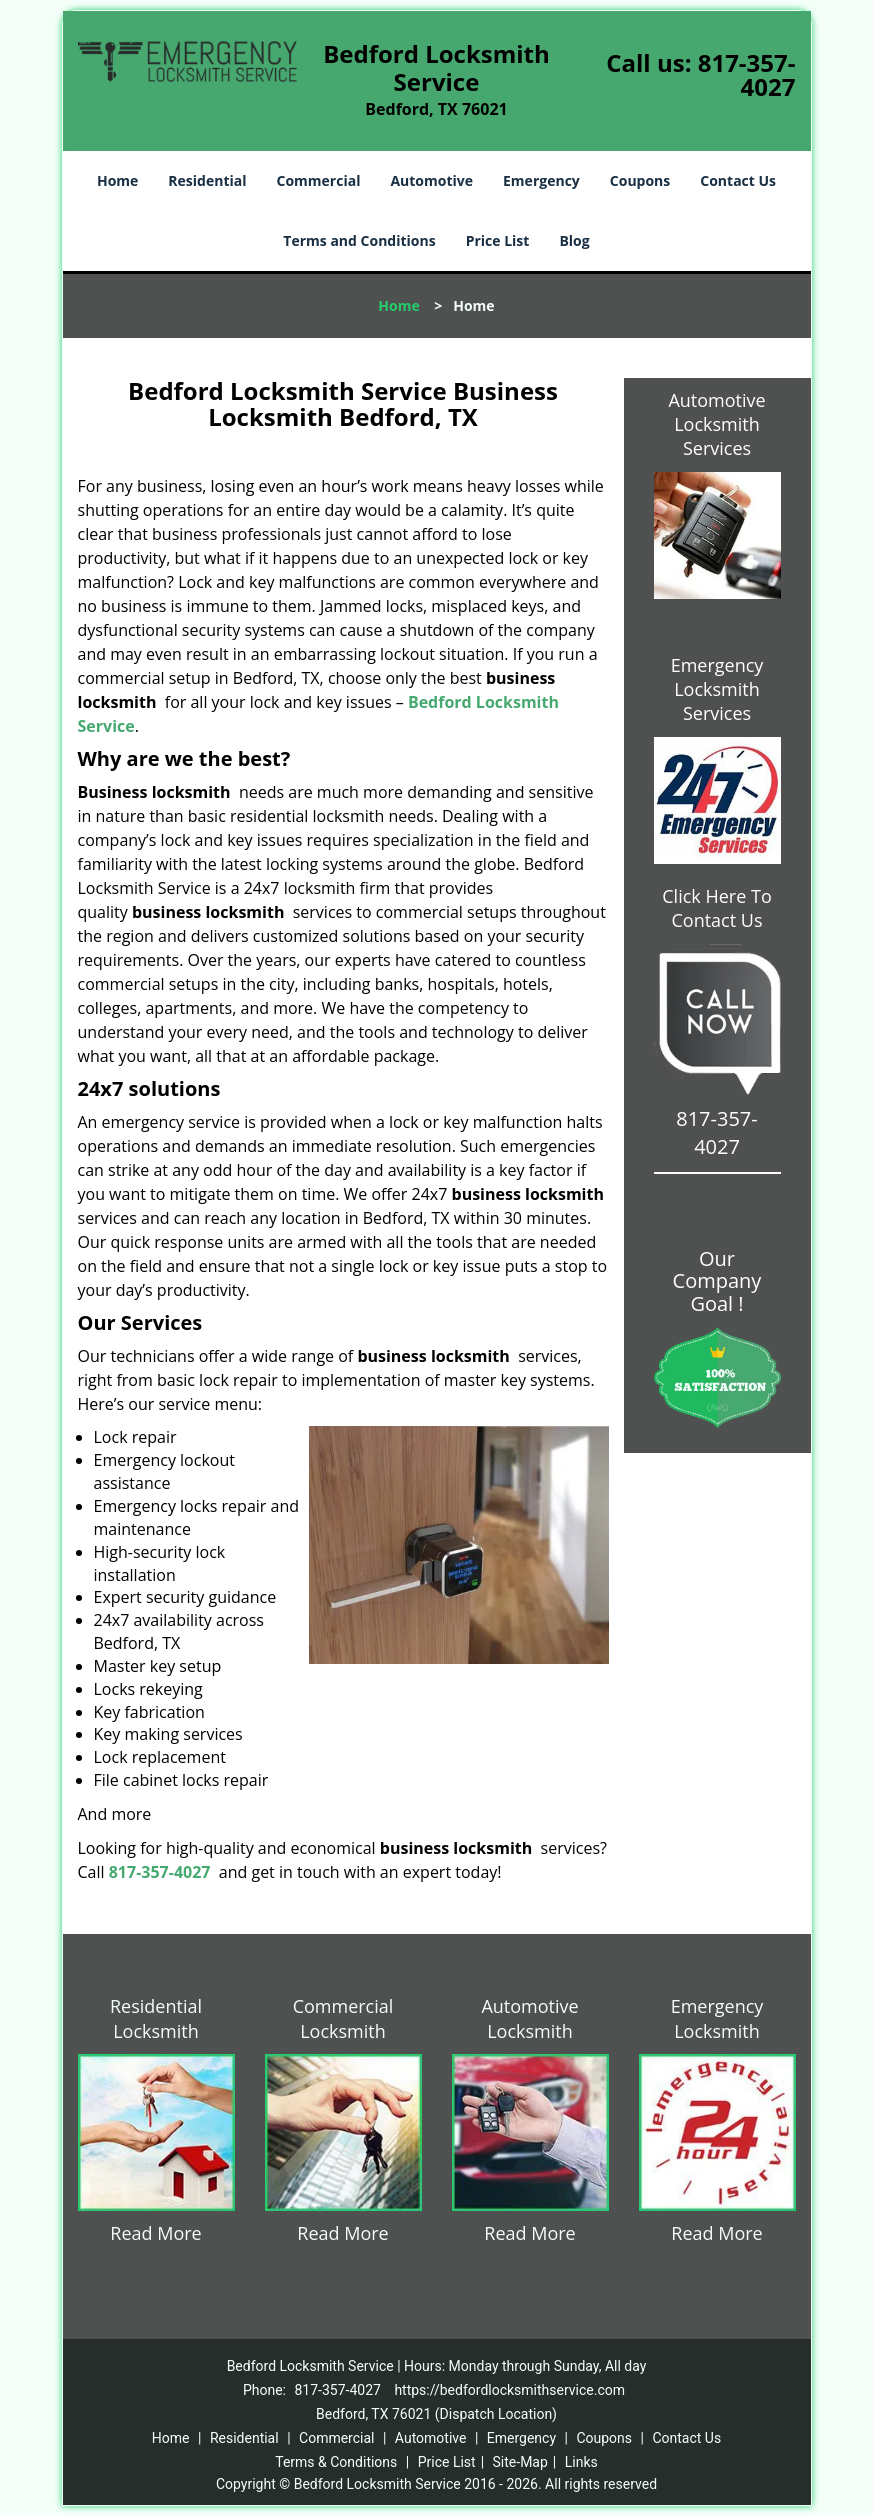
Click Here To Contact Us (716, 908)
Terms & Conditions (336, 2462)
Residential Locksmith (156, 2018)
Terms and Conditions (359, 240)
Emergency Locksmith (717, 2018)
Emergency (541, 180)
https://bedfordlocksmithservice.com (509, 2390)
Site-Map (520, 2462)
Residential (207, 180)
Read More (155, 2233)
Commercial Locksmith (343, 2018)
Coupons (640, 180)
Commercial (319, 180)
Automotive (431, 180)
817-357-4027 (747, 74)
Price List (498, 240)
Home (117, 180)
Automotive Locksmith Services (716, 424)
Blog (574, 240)
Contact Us (738, 180)
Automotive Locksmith (529, 2018)
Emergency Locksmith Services (717, 689)
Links (581, 2462)
